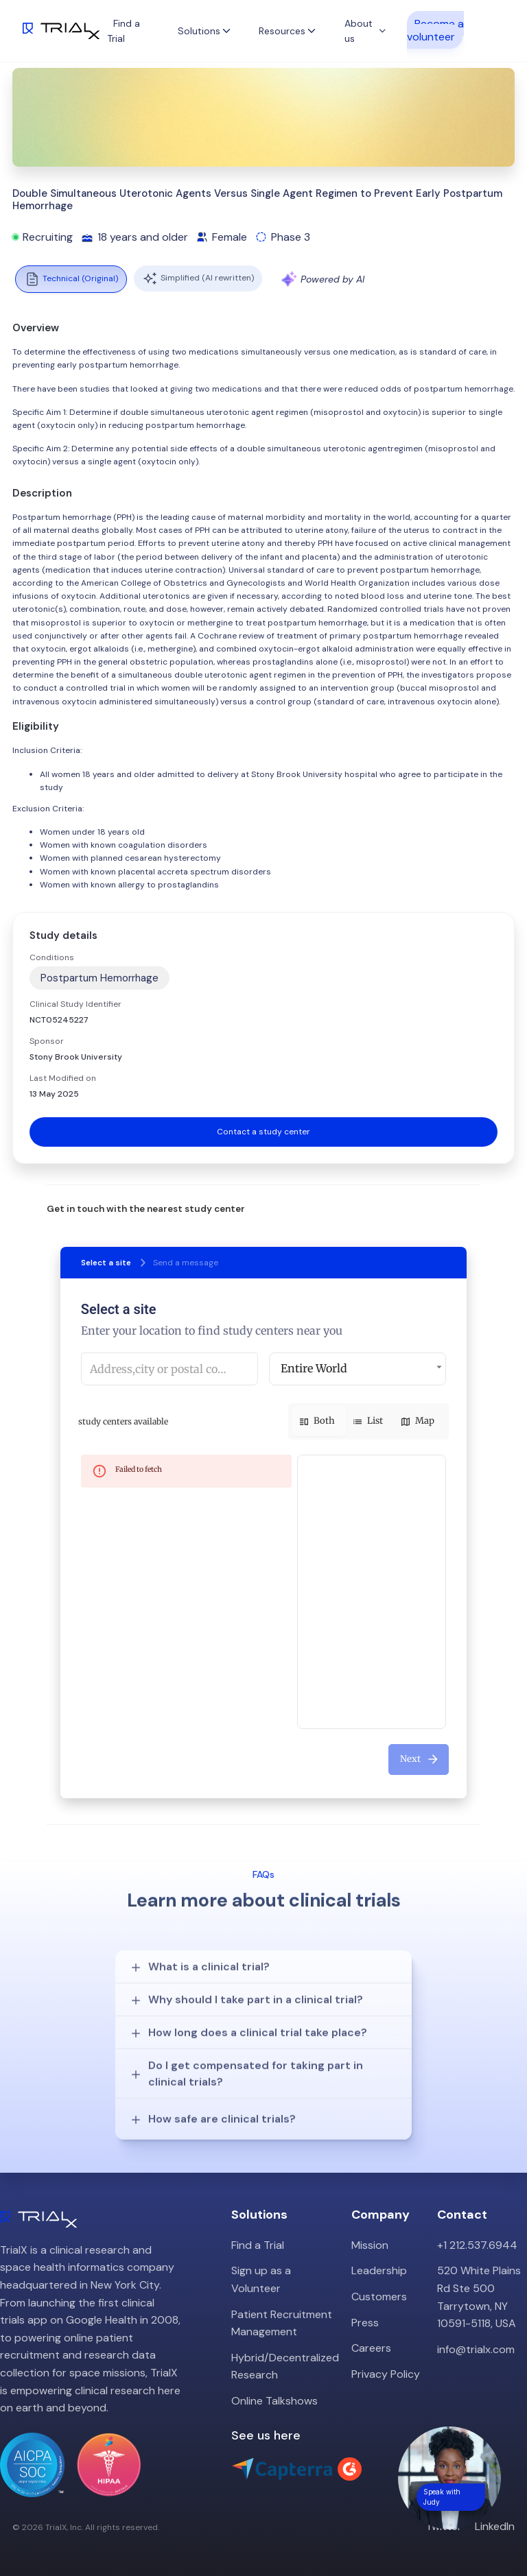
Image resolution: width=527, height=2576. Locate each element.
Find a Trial (257, 2245)
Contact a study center (263, 1131)
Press (365, 2322)
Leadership (379, 2270)
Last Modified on (63, 1078)
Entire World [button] (314, 1368)
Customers (379, 2296)
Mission (369, 2245)
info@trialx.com (476, 2349)
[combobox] (169, 1368)
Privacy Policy (385, 2374)
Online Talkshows (274, 2401)
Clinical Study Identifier (75, 1004)
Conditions (52, 957)
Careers (371, 2348)
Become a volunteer (435, 29)
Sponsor (47, 1041)
